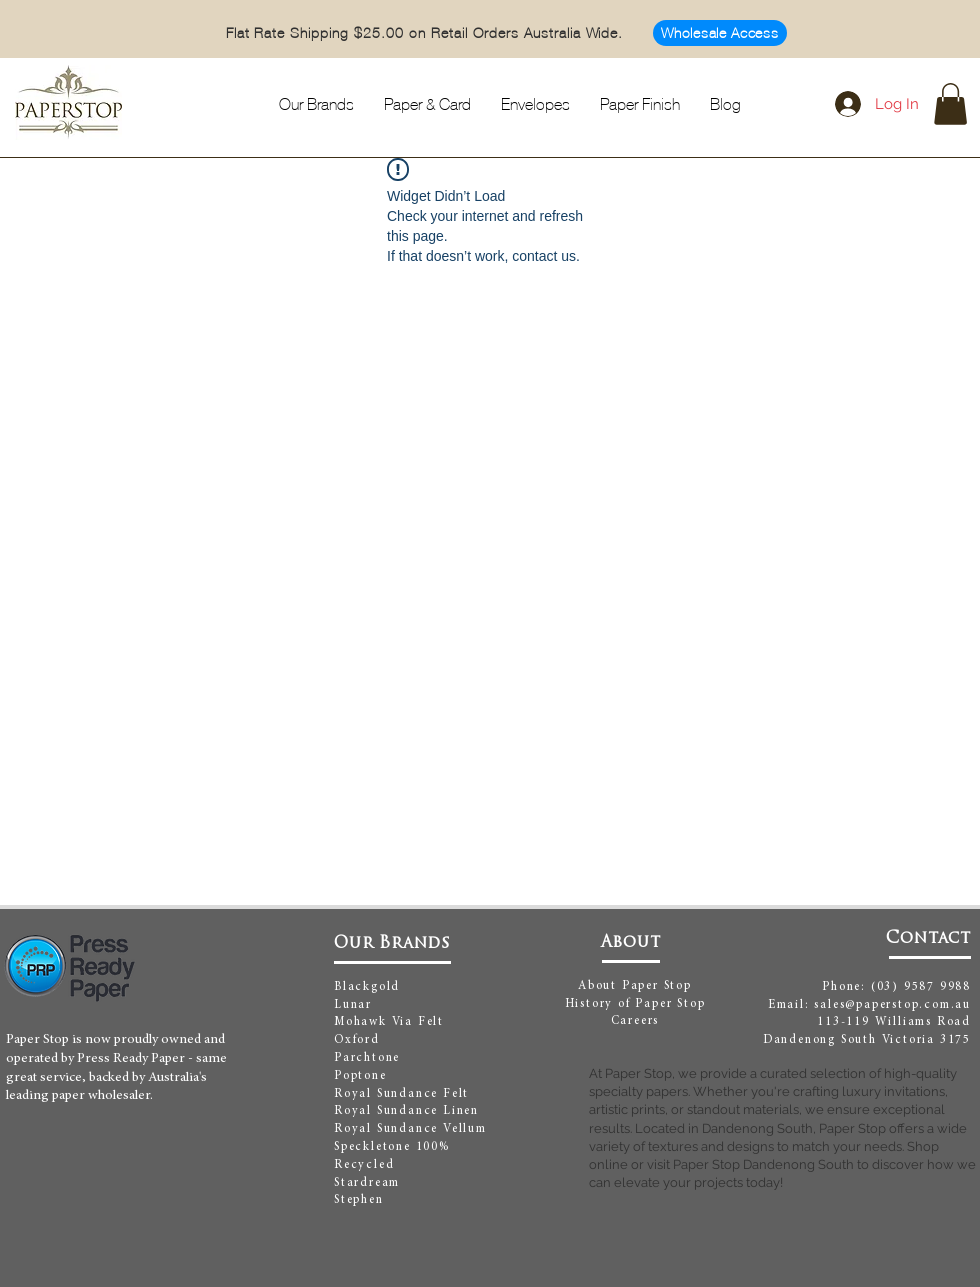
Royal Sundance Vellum (410, 1129)
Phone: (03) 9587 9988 (896, 987)
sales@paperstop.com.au (892, 1005)
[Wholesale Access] (720, 33)
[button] (950, 104)
